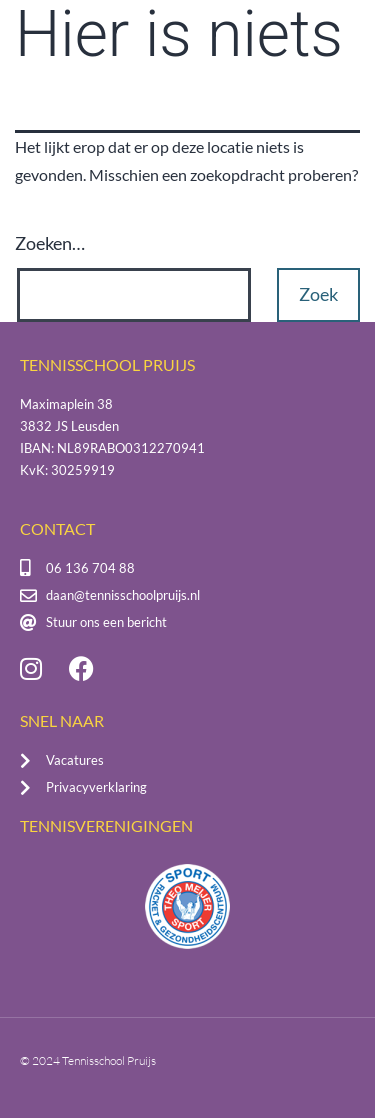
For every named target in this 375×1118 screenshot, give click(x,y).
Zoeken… (50, 243)
